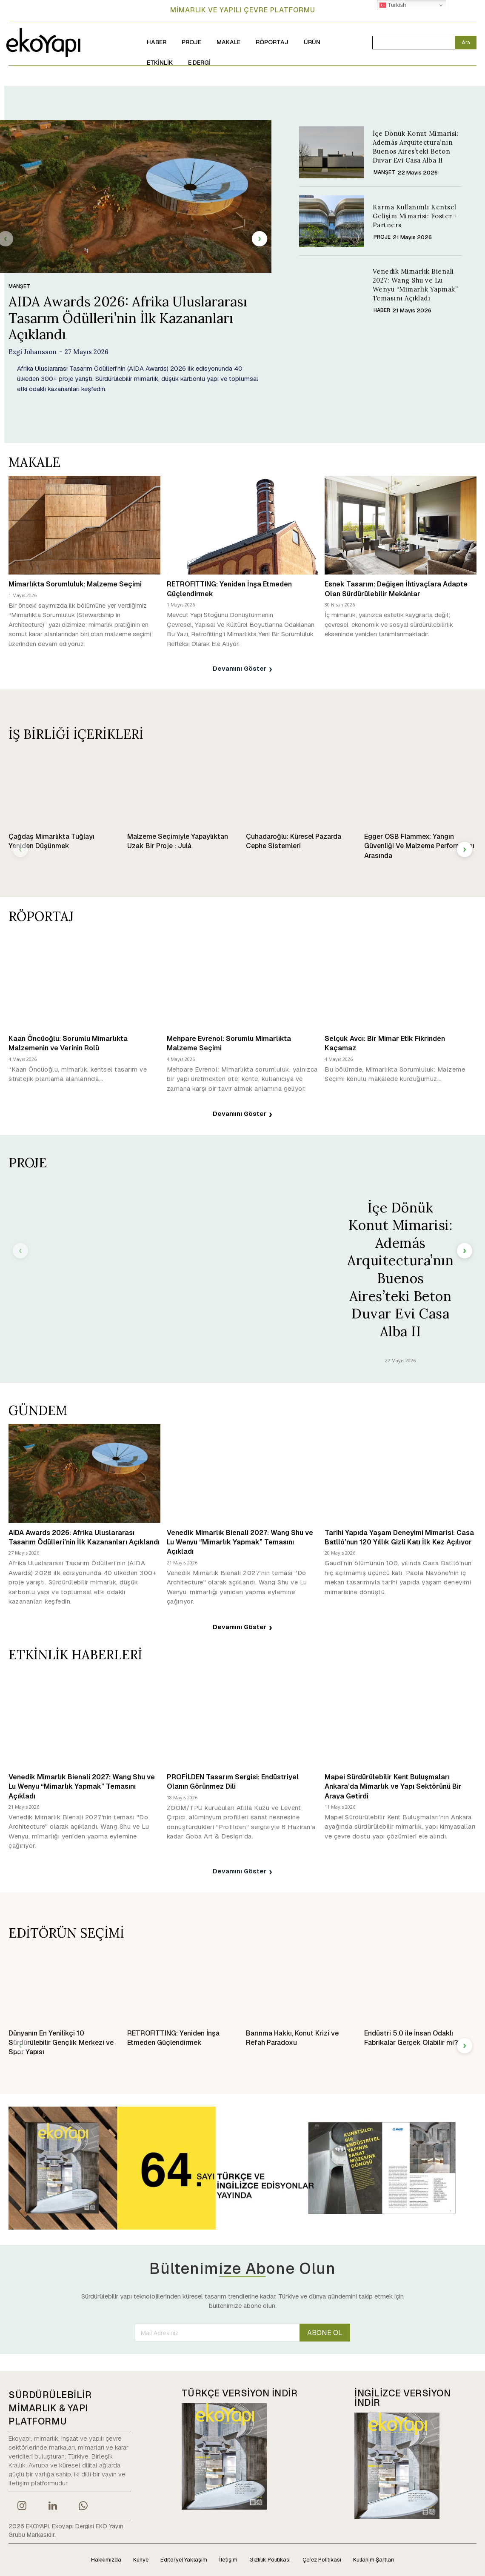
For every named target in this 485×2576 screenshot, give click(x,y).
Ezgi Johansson (33, 352)
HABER (382, 310)
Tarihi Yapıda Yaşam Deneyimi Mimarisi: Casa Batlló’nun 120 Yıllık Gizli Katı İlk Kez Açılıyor (399, 1537)
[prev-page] (20, 849)
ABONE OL (324, 2332)
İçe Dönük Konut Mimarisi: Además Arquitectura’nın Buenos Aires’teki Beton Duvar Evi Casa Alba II (400, 1269)
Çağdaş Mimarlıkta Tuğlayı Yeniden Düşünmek (51, 841)
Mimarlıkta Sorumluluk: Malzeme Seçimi (75, 584)
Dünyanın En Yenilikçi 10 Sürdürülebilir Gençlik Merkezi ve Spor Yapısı (61, 2043)
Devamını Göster (242, 669)
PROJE (382, 237)
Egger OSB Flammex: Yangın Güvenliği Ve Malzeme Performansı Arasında (419, 846)
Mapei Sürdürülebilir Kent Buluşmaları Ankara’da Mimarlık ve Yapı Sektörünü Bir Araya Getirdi (393, 1787)
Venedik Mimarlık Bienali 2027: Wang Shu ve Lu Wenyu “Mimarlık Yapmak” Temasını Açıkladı (415, 284)
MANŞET (19, 286)
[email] (217, 2333)
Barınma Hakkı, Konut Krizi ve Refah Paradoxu (292, 2038)
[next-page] (259, 238)
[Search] (465, 42)
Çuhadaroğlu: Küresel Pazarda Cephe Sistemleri (293, 841)
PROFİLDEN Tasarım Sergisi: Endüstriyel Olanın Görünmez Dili (233, 1782)
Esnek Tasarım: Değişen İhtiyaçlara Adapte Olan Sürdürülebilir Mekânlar (396, 589)
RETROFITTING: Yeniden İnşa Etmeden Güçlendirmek (173, 2038)
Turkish (392, 5)
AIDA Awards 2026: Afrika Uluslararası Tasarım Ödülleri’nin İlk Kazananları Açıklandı (128, 318)
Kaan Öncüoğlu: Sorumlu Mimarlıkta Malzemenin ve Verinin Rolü (68, 1043)
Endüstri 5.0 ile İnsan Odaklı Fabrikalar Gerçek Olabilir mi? (411, 2038)
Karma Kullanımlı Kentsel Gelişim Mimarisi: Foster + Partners (415, 216)
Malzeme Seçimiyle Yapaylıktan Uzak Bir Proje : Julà (177, 841)
